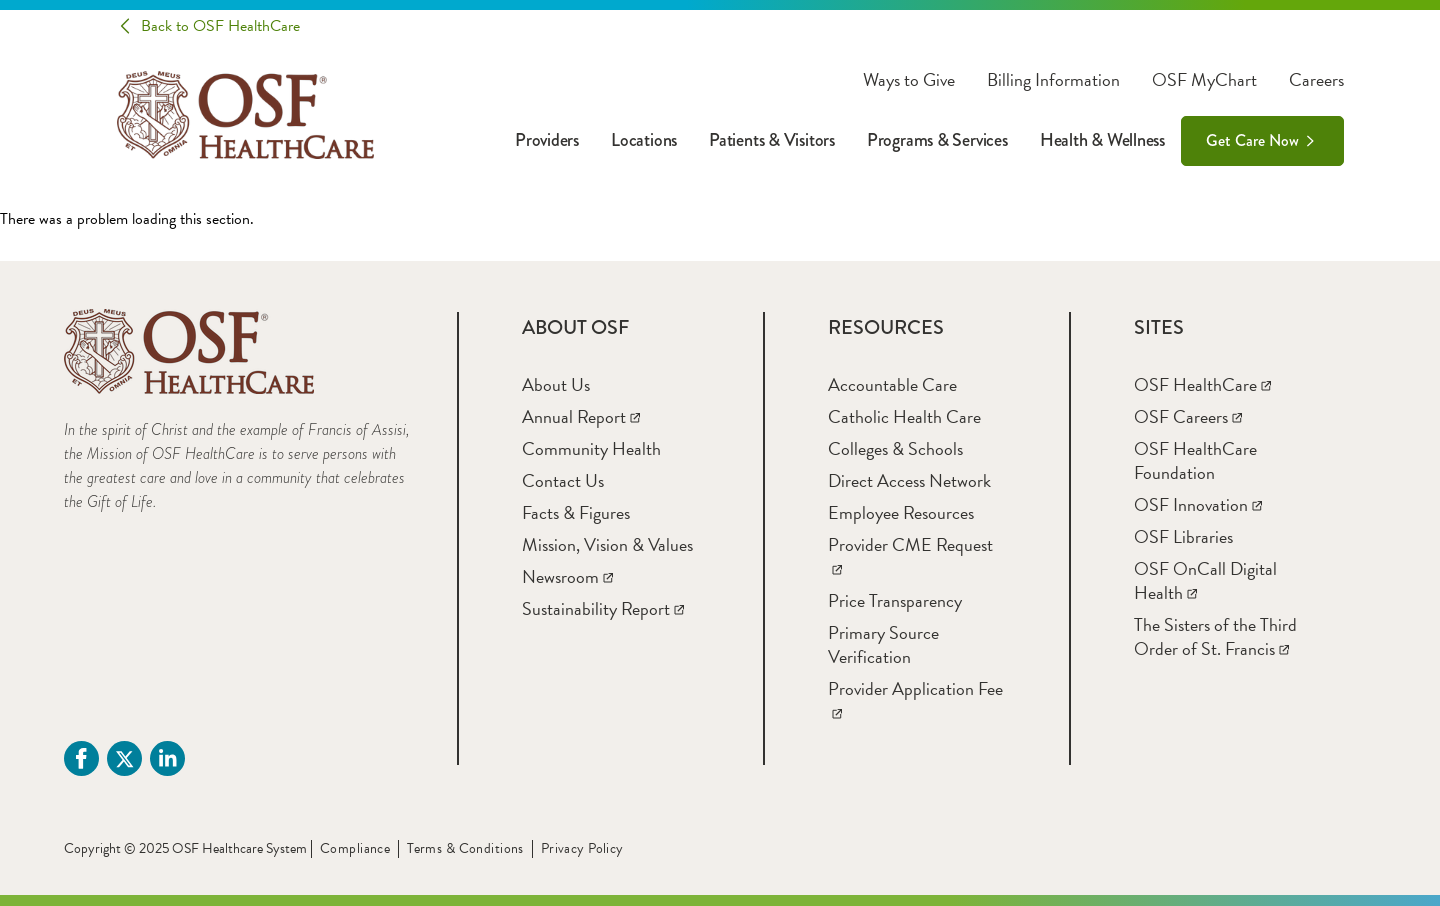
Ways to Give (909, 80)
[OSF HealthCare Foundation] (1195, 460)
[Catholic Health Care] (904, 416)
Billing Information (1053, 80)
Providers (547, 140)
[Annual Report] (581, 416)
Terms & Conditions (465, 848)
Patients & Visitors (772, 140)
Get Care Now (1252, 140)
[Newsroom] (567, 576)
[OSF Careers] (1188, 416)
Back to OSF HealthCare (220, 26)
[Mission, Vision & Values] (607, 544)
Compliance (355, 848)
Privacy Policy (582, 848)
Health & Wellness (1102, 140)
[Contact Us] (563, 480)
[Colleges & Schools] (895, 448)
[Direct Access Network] (909, 480)
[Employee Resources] (901, 512)
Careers (1316, 80)
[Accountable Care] (892, 384)
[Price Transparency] (895, 600)
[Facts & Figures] (576, 512)
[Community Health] (591, 448)
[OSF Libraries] (1183, 536)
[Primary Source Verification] (883, 644)
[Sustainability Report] (603, 608)
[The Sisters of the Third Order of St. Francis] (1215, 636)
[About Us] (556, 384)
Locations (644, 140)
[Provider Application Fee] (915, 700)
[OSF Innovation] (1198, 504)
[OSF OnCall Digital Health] (1205, 580)
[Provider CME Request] (910, 556)
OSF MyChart (1204, 80)
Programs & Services (937, 140)
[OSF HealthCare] (1202, 384)
